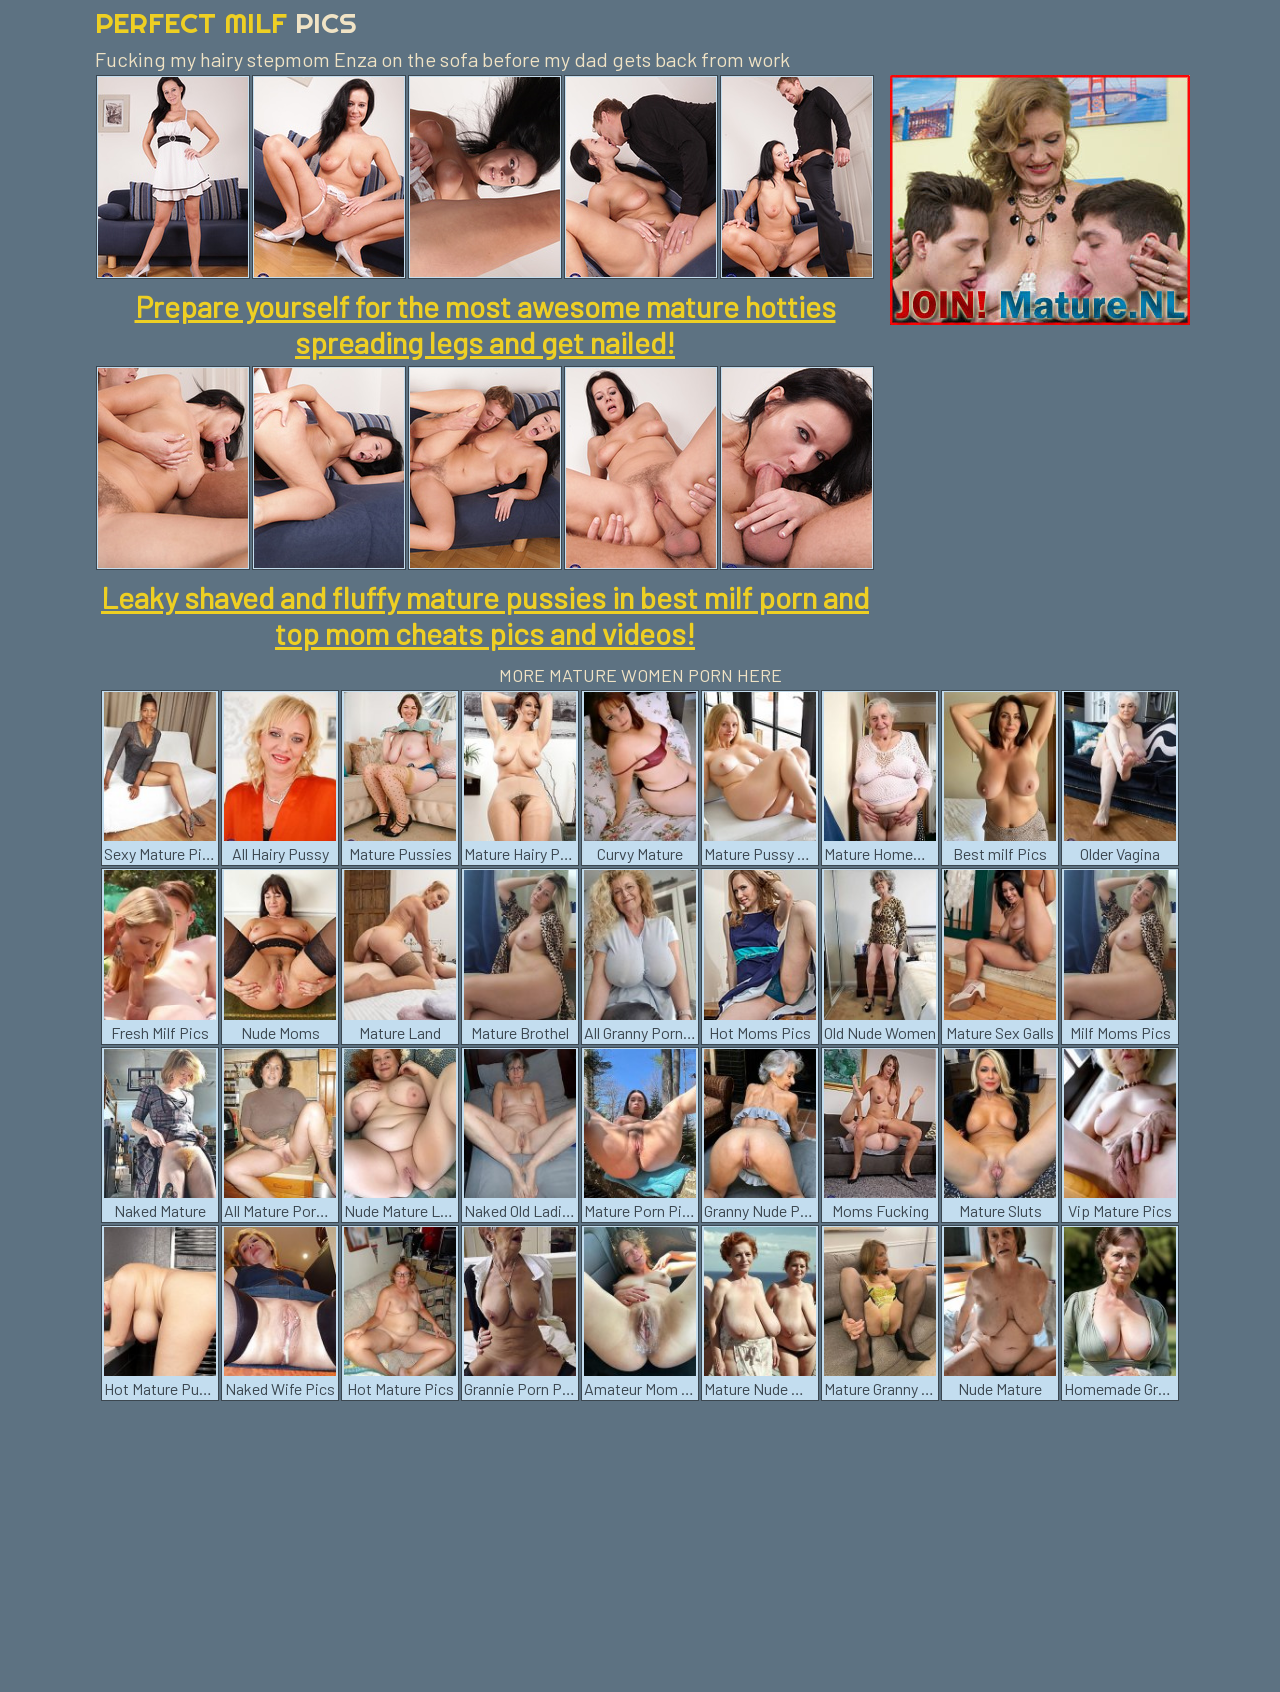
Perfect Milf (226, 22)
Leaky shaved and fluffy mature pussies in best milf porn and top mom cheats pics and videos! (485, 615)
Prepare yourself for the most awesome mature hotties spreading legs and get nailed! (485, 324)
